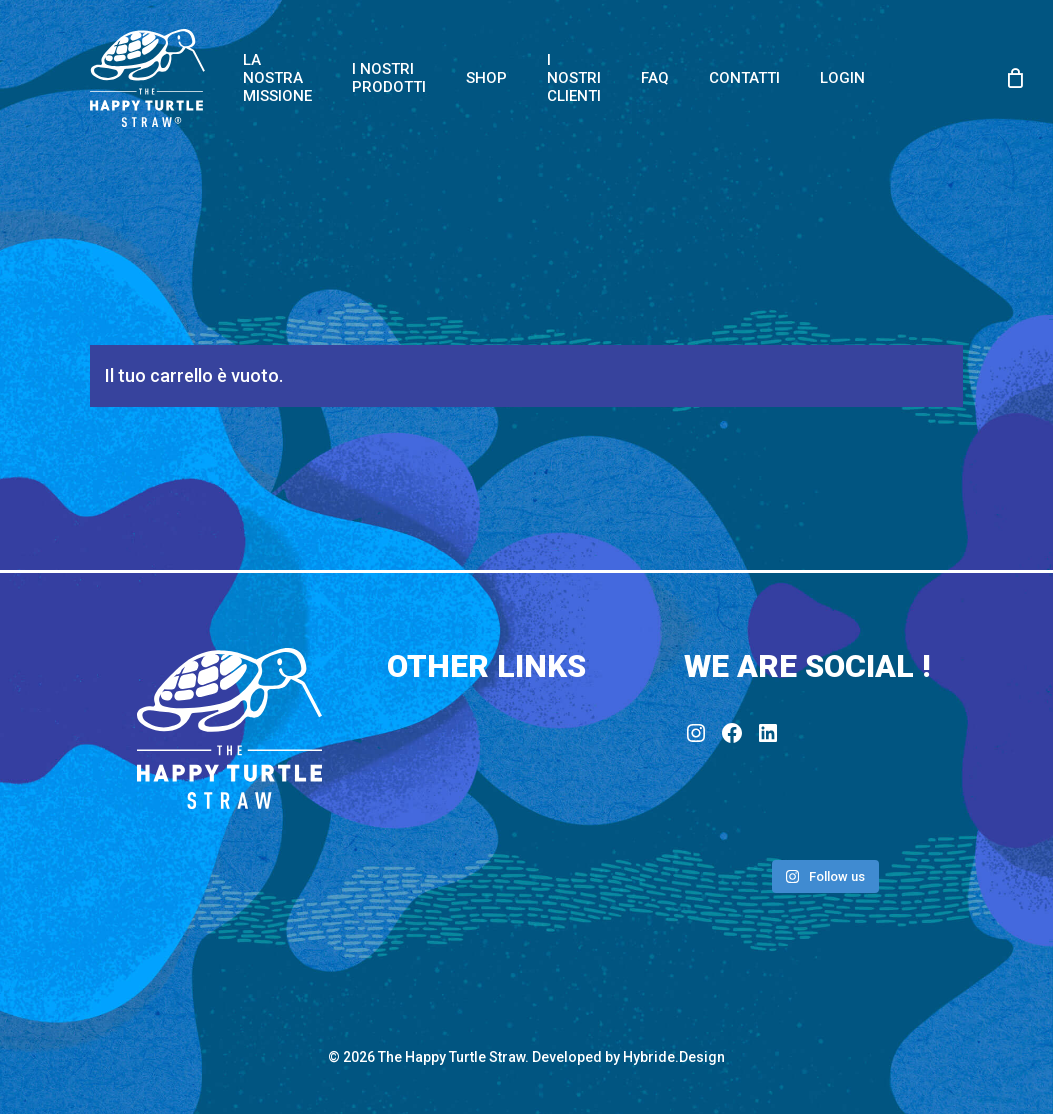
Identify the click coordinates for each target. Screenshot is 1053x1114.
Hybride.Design (674, 1057)
